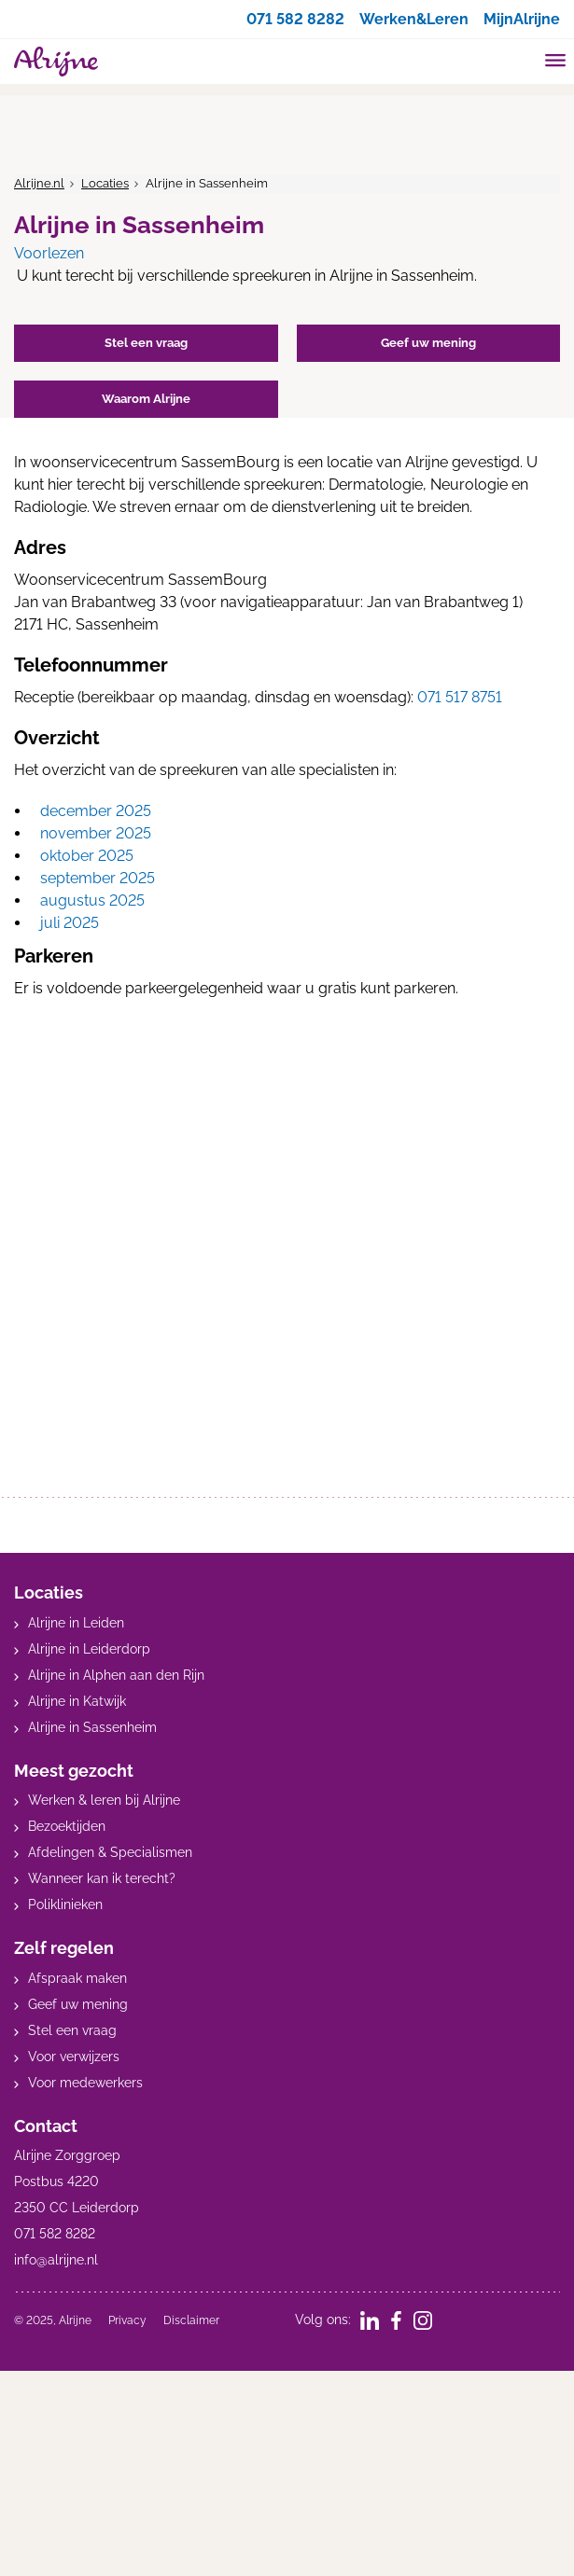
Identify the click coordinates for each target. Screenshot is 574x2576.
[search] (520, 59)
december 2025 (95, 811)
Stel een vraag (72, 2030)
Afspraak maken (77, 1978)
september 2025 (97, 878)
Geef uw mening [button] (428, 343)
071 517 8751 (459, 697)
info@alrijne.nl (56, 2259)
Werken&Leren (414, 19)
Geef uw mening (78, 2004)
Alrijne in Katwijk (77, 1701)
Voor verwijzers (73, 2056)
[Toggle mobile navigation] (556, 62)
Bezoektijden (66, 1826)
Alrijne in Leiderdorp (89, 1648)
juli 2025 (69, 923)
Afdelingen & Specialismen (110, 1852)
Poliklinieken (65, 1904)
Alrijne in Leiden (76, 1622)
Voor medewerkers (85, 2082)
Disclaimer (191, 2320)
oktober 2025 (86, 856)
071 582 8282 (295, 19)
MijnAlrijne (521, 19)
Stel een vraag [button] (146, 343)
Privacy (127, 2320)
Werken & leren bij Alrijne (104, 1800)
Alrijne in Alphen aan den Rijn (116, 1675)
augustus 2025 (92, 900)
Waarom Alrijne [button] (146, 399)
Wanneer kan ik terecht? (101, 1878)
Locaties (105, 183)
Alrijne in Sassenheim (92, 1727)
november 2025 (95, 833)
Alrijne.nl (39, 183)
